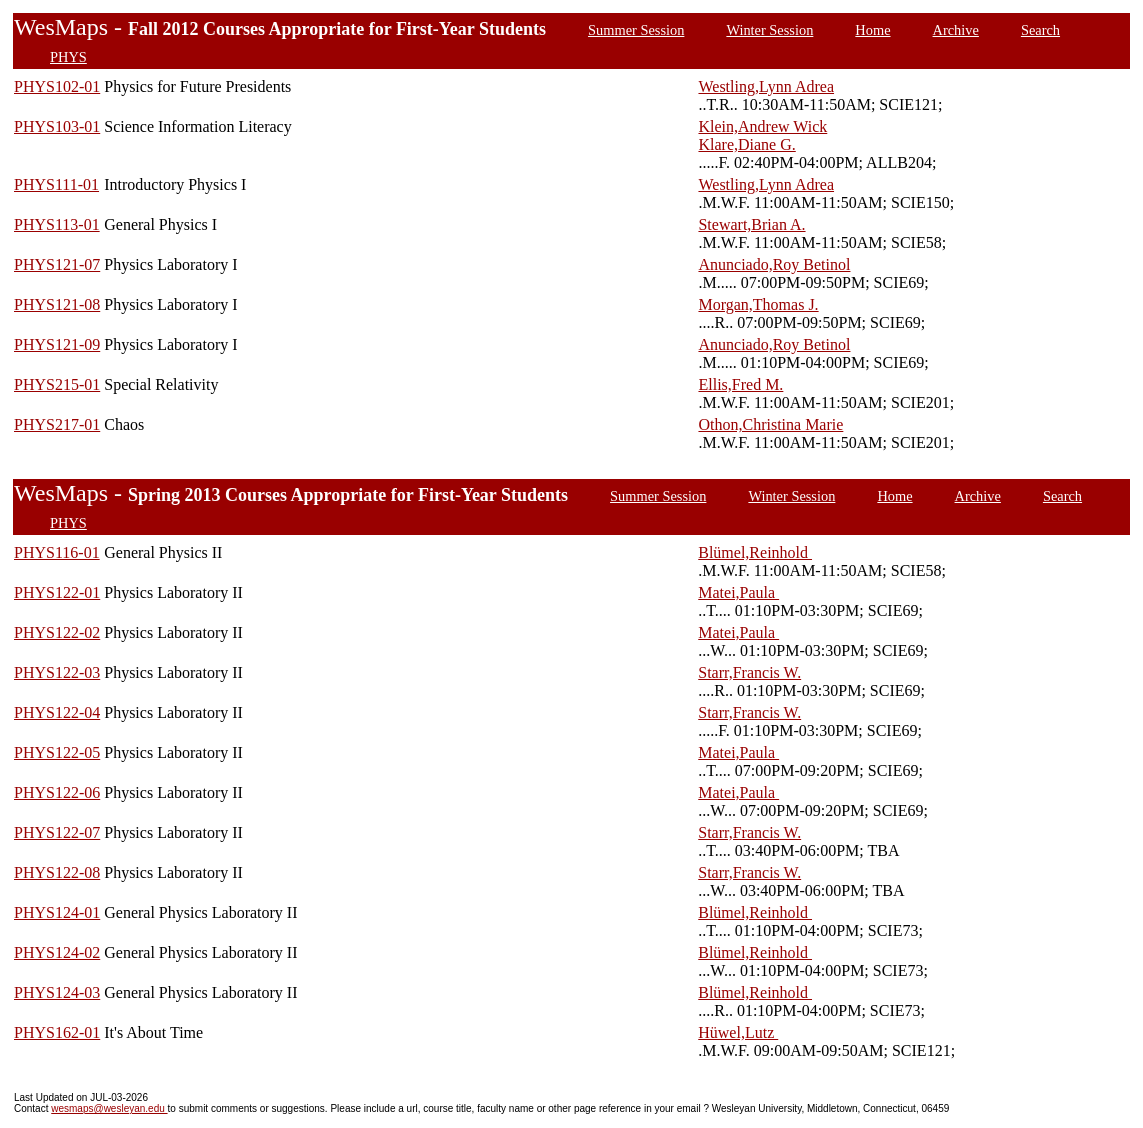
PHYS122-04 (57, 712)
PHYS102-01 (57, 86)
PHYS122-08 (57, 872)
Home (872, 30)
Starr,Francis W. (749, 672)
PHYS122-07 (57, 832)
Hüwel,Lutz (738, 1032)
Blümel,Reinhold (755, 552)
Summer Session (636, 30)
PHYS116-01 (57, 552)
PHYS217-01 (57, 424)
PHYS (68, 57)
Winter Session (769, 30)
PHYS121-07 (57, 264)
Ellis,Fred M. (740, 384)
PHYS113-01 (57, 224)
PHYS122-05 (57, 752)
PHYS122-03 (57, 672)
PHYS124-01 (57, 912)
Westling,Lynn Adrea (766, 86)
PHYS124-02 (57, 952)
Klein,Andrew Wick (762, 126)
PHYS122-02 (57, 632)
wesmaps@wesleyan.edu (109, 1108)
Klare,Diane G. (746, 144)
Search (1040, 30)
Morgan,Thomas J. (758, 304)
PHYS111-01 (56, 184)
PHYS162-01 (57, 1032)
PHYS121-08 (57, 304)
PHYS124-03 (57, 992)
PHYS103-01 (57, 126)
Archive (956, 30)
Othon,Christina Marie (770, 424)
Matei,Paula (738, 592)
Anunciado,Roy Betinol (774, 264)
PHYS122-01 (57, 592)
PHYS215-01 (57, 384)
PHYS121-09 (57, 344)
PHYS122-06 (57, 792)
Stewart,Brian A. (751, 224)
